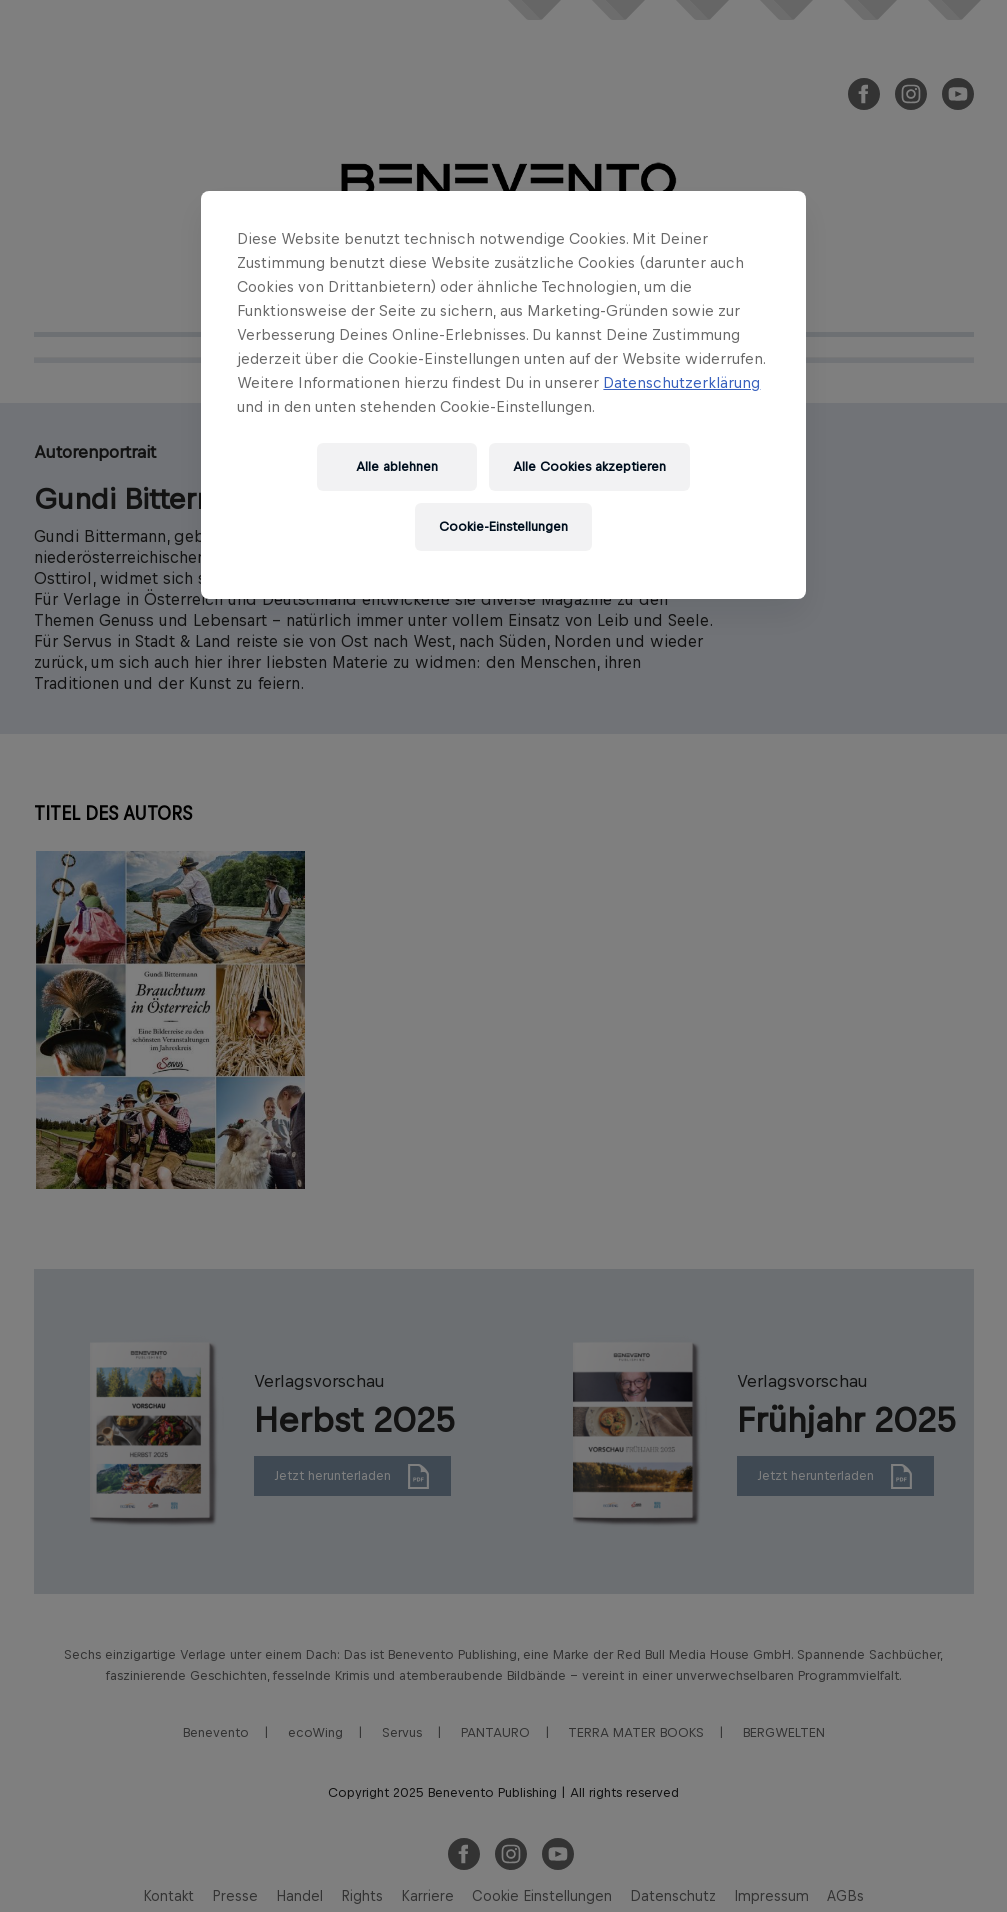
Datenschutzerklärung (681, 382)
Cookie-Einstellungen (503, 526)
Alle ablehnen (397, 466)
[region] (503, 395)
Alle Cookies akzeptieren (589, 466)
